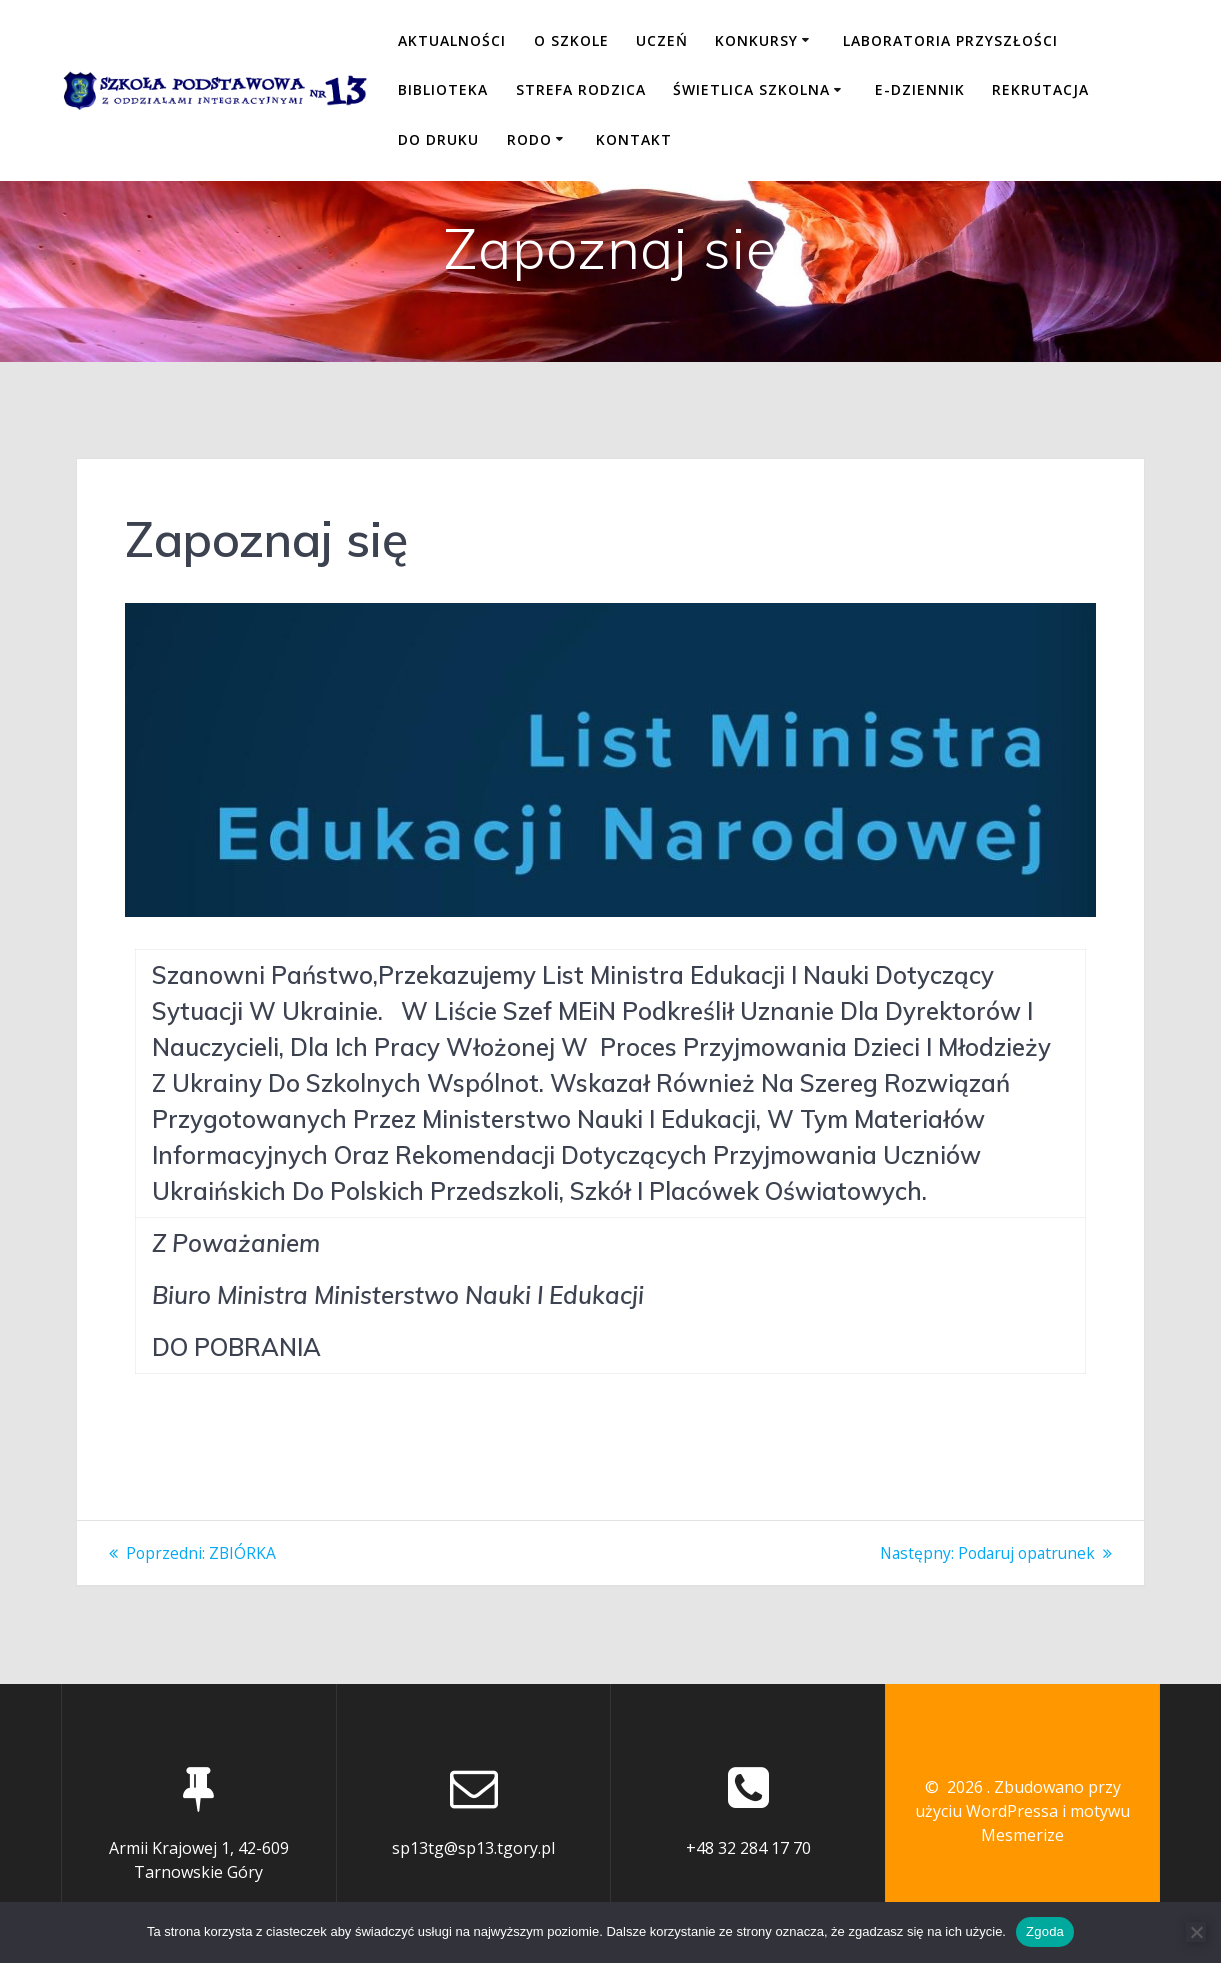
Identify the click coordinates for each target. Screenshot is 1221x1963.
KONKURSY (756, 40)
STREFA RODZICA (581, 89)
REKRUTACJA (1040, 89)
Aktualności (452, 40)
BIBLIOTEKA (443, 89)
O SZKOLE (571, 40)
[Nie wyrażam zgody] (1196, 1932)
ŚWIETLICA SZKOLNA (751, 89)
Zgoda (1045, 1931)
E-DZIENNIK (920, 89)
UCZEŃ (662, 40)
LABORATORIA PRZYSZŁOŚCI (950, 40)
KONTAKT (634, 139)
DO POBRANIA (236, 1347)
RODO (529, 139)
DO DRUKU (438, 139)
